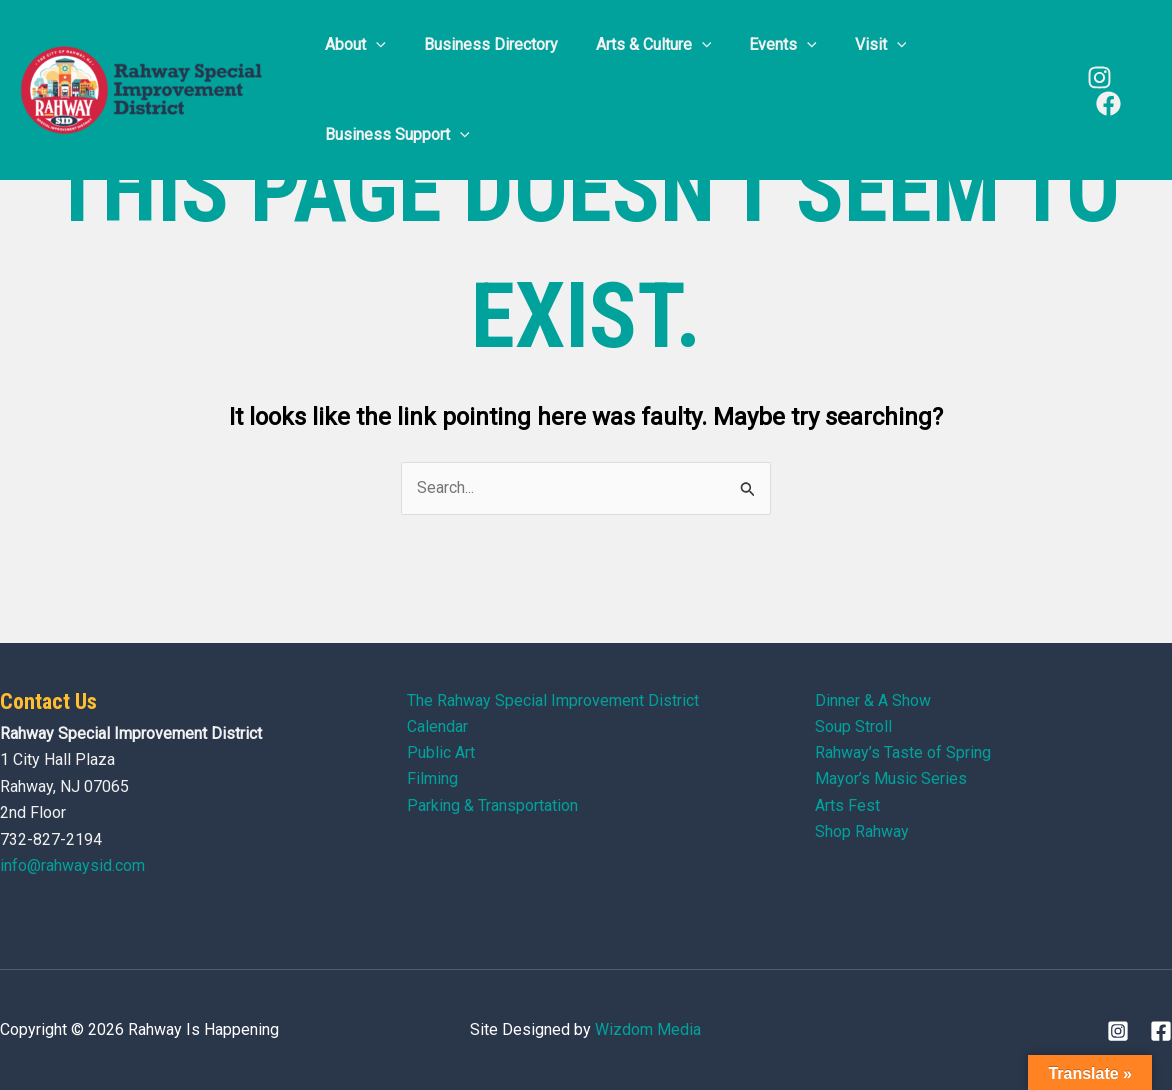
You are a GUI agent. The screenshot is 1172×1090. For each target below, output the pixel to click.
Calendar (437, 726)
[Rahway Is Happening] (145, 88)
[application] (373, 45)
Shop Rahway (862, 832)
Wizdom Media (648, 1029)
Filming (432, 779)
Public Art (441, 753)
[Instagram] (1096, 77)
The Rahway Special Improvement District (553, 700)
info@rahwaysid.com (72, 865)
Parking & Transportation (492, 805)
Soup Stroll (853, 726)
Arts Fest (847, 805)
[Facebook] (1105, 103)
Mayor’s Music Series (891, 779)
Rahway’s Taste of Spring (903, 753)
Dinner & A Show (873, 700)
